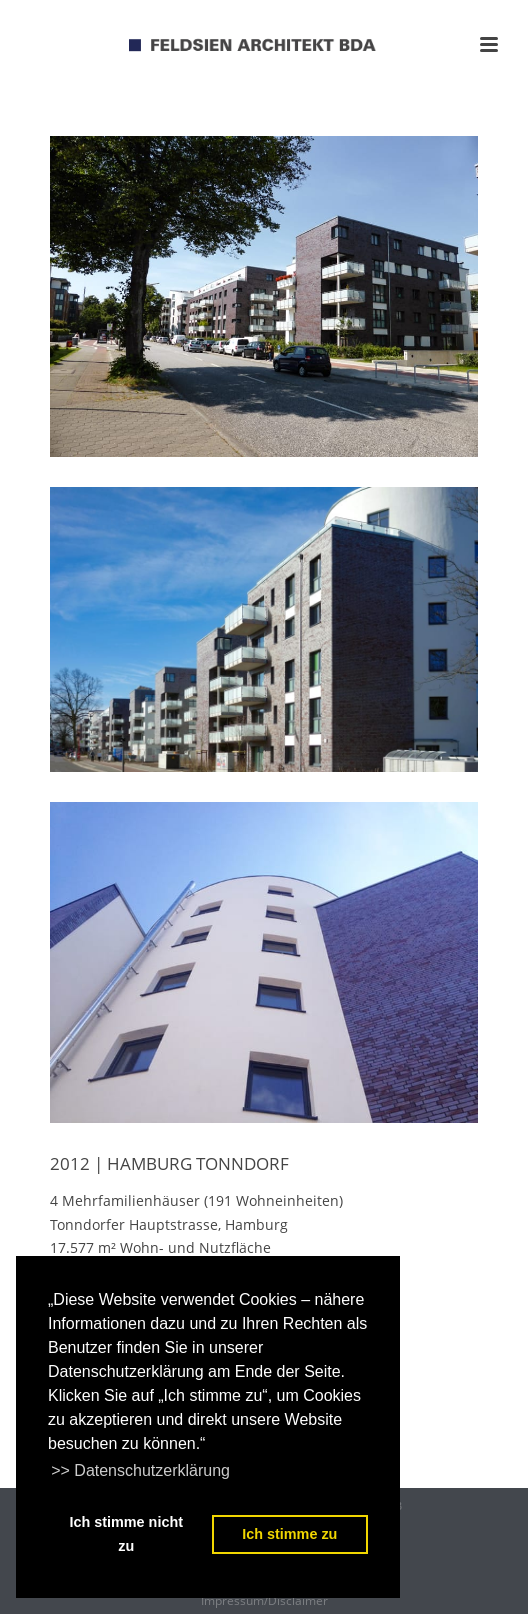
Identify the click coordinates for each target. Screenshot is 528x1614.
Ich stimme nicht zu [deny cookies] (126, 1534)
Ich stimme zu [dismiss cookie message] (289, 1534)
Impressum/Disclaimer (264, 1601)
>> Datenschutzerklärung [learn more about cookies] (140, 1470)
